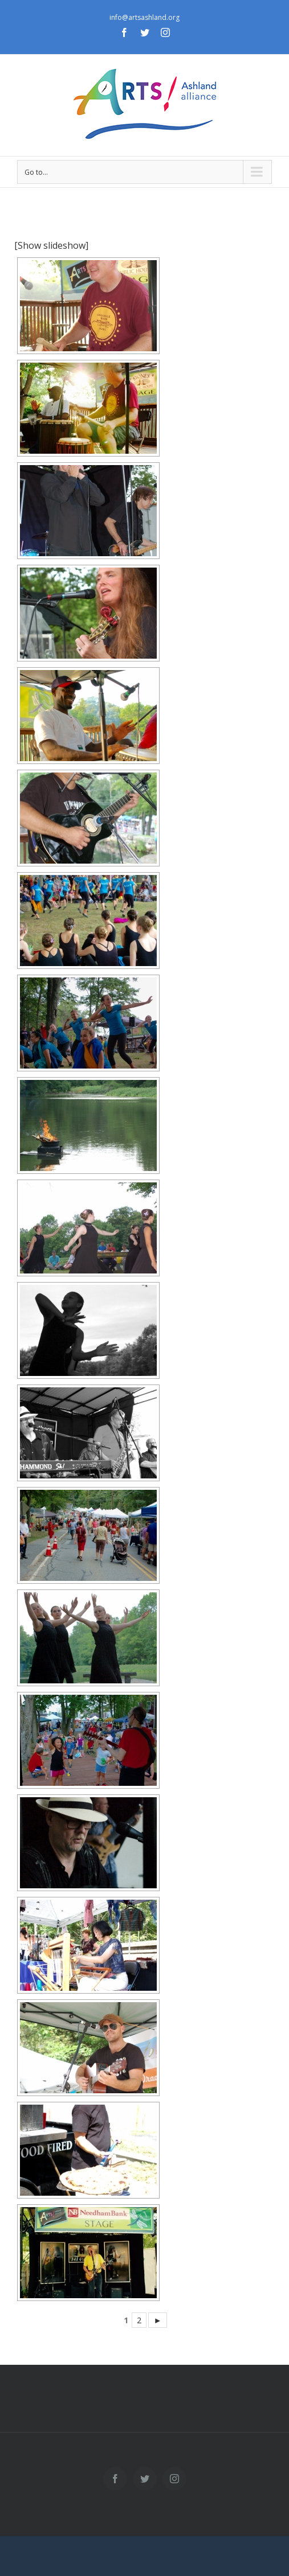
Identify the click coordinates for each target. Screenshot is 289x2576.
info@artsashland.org (144, 17)
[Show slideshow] (51, 245)
